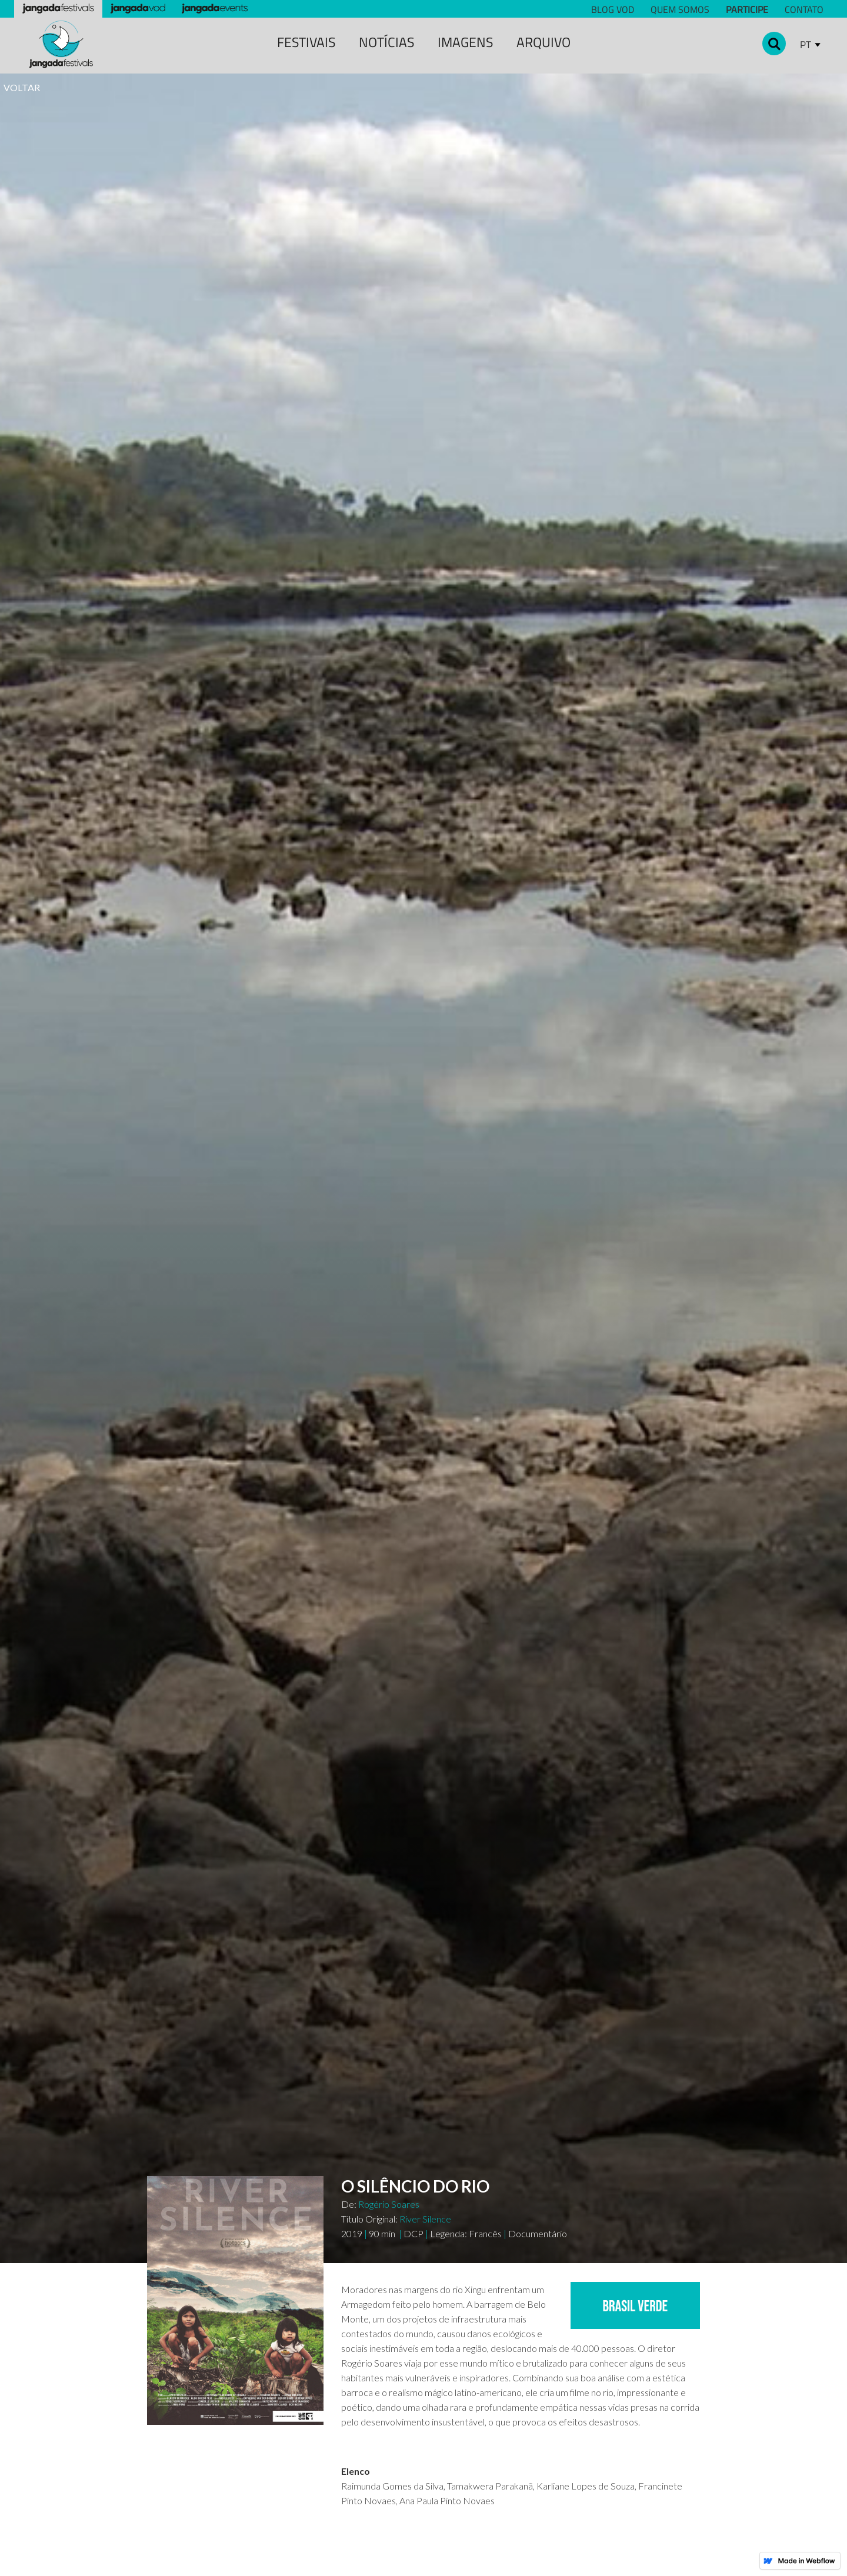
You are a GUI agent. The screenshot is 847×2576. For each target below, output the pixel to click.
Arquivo (543, 42)
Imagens (465, 42)
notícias (386, 42)
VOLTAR (22, 87)
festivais (306, 42)
